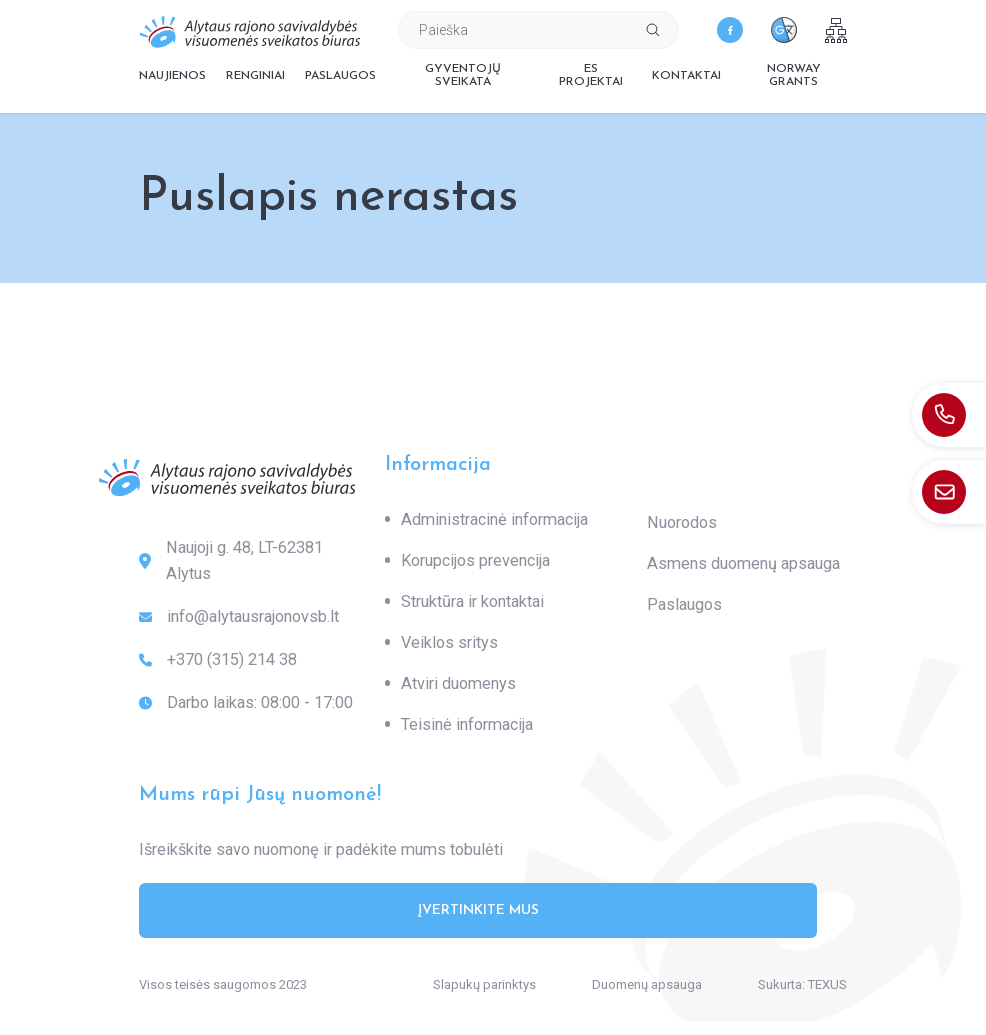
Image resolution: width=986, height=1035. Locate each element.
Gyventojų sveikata (463, 75)
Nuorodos (682, 522)
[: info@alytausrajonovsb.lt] (949, 492)
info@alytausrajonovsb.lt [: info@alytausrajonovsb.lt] (239, 617)
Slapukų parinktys (484, 984)
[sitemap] (836, 30)
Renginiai (255, 76)
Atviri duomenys (458, 683)
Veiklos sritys (449, 642)
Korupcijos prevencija (475, 560)
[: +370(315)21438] (949, 415)
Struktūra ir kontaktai (472, 601)
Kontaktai (686, 76)
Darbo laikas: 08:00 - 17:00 (246, 703)
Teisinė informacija (467, 724)
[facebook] (730, 30)
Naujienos (172, 76)
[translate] (784, 30)
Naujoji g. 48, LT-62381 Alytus (231, 561)
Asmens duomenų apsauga (743, 563)
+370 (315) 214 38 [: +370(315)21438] (218, 660)
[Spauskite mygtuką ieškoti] (653, 30)
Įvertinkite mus (478, 910)
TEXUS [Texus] (827, 984)
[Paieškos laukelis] (513, 30)
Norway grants (794, 75)
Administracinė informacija (494, 519)
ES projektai (591, 75)
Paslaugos (340, 76)
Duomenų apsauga (647, 984)
